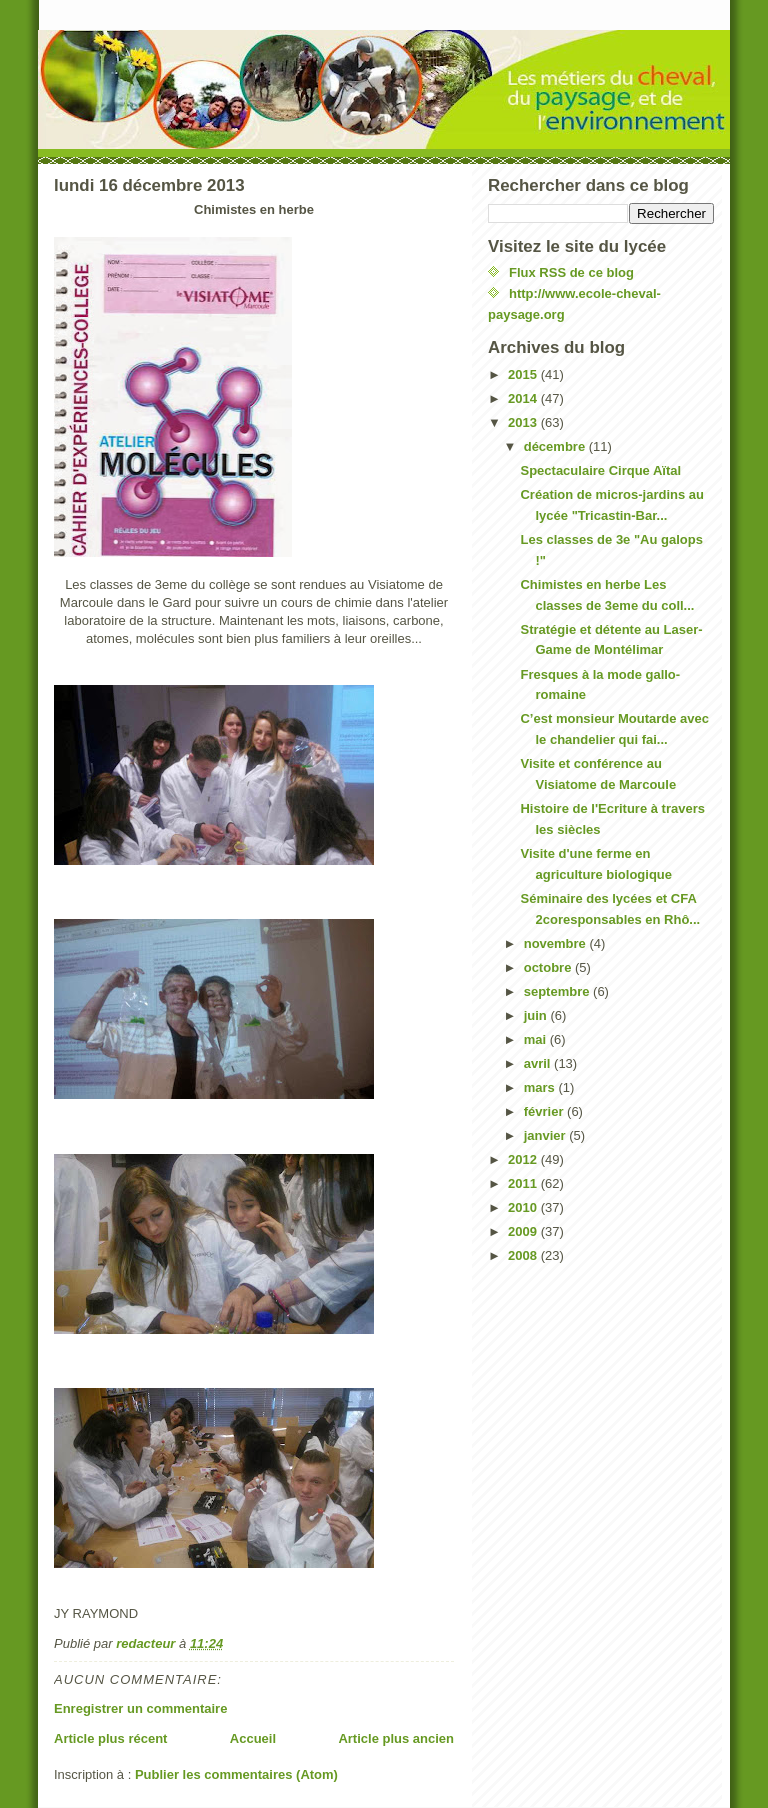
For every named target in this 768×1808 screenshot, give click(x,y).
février (545, 1111)
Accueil (253, 1738)
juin (537, 1015)
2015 (524, 374)
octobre (549, 967)
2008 (524, 1255)
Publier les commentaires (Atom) (236, 1774)
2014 (524, 398)
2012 (524, 1159)
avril (539, 1063)
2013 (524, 422)
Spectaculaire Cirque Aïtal (600, 470)
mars (541, 1087)
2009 (524, 1231)
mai (537, 1039)
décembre (556, 446)
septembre (558, 991)
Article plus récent (110, 1738)
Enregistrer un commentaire (140, 1708)
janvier (547, 1135)
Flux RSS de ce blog (571, 272)
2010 (524, 1207)
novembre (557, 943)
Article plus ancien (396, 1738)
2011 (524, 1183)
